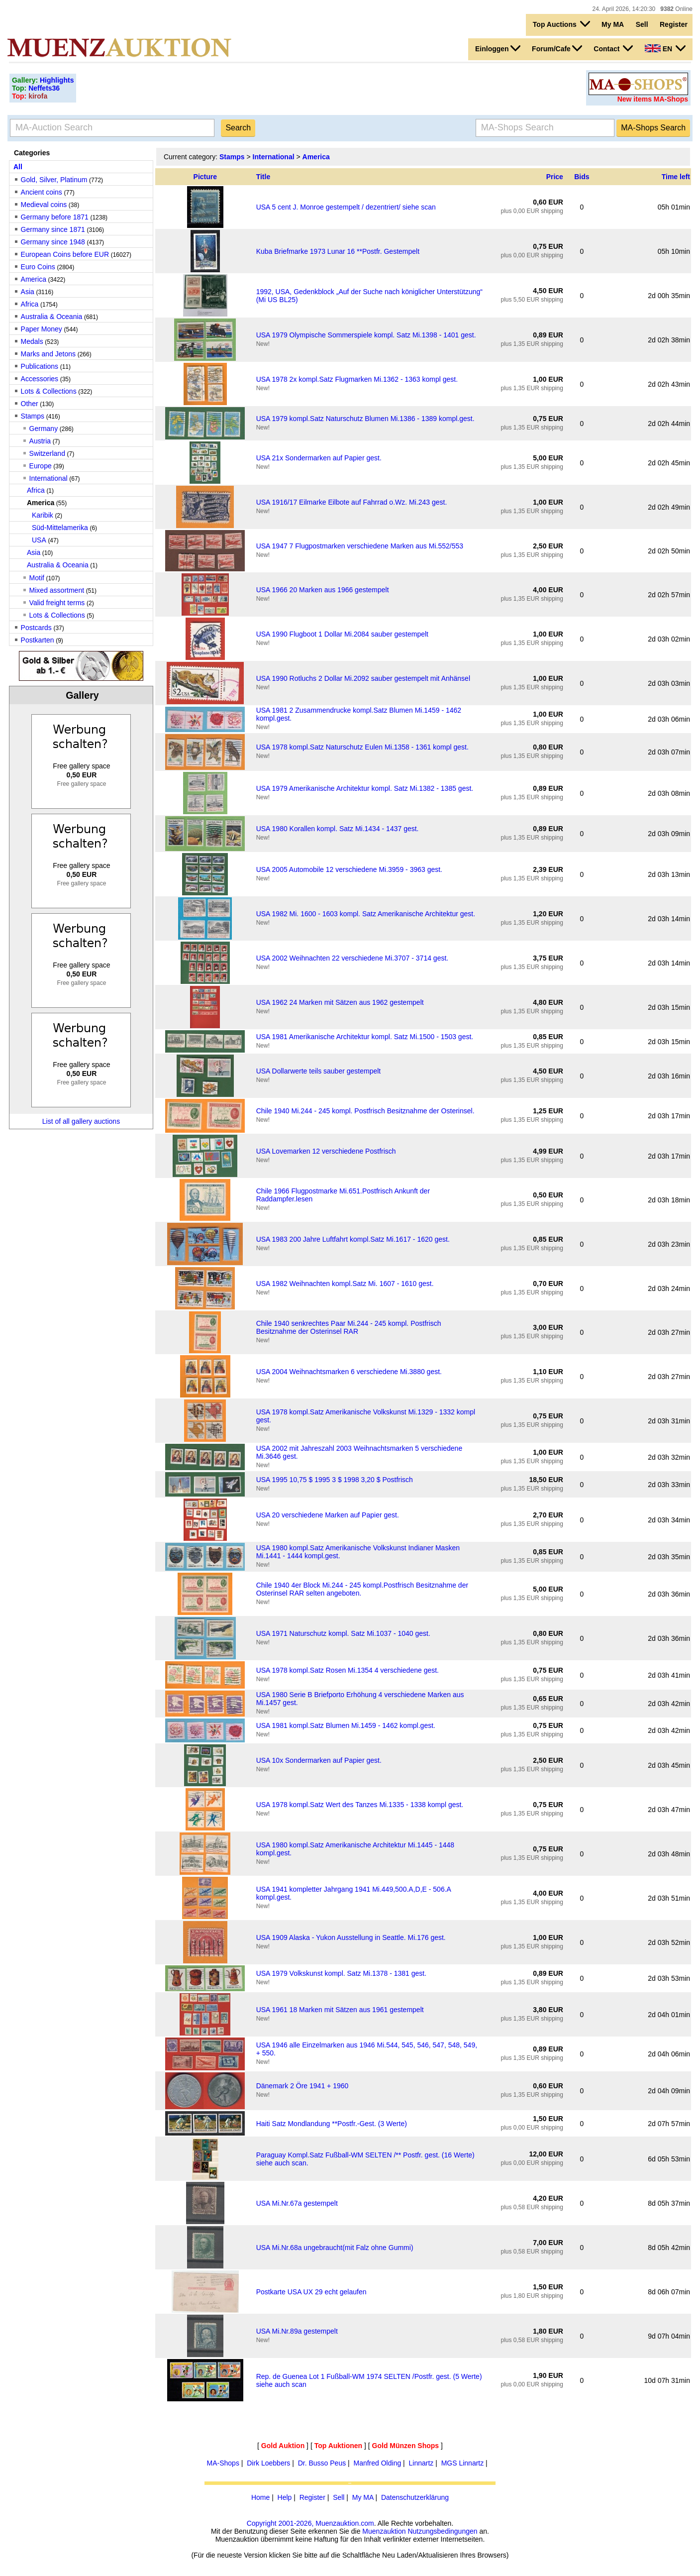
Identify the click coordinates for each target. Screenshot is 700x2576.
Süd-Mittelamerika (60, 528)
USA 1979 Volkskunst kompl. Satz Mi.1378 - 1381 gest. (341, 1973)
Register (674, 24)
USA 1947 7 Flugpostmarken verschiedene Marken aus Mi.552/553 (359, 546)
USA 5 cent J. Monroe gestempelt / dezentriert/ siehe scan (346, 207)
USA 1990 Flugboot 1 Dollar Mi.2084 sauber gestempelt (342, 634)
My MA (612, 24)
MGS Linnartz (462, 2463)
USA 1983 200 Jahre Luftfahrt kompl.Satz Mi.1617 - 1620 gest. (353, 1239)
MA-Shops (223, 2463)
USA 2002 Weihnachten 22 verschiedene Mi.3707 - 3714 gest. (352, 958)
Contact (613, 48)
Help (285, 2497)
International (48, 478)
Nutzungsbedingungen (442, 2531)
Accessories (39, 379)
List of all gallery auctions (81, 1121)
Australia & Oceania (52, 317)
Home (260, 2497)
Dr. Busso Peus (322, 2463)
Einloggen (497, 48)
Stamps (32, 416)
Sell (642, 24)
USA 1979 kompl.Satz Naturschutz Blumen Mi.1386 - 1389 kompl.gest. (365, 419)
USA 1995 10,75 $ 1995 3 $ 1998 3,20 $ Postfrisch (334, 1480)
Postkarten (37, 640)
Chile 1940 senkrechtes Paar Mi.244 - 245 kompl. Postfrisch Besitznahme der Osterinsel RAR (348, 1327)
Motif (36, 578)
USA (39, 540)
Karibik (42, 515)
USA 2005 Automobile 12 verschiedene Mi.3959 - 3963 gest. (349, 869)
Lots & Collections (49, 391)
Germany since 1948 (53, 242)
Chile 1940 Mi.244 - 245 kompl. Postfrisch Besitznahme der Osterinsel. (365, 1111)
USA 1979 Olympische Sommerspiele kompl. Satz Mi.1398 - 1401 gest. (366, 335)
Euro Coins (38, 267)
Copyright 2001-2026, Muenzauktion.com (310, 2523)
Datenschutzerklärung (415, 2497)
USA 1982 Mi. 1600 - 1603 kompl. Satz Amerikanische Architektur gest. (365, 914)
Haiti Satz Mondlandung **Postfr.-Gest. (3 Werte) (331, 2124)
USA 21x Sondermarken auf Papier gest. (319, 458)
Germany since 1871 (53, 229)
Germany (43, 428)
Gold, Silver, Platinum (54, 180)
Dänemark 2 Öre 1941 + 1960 (302, 2086)
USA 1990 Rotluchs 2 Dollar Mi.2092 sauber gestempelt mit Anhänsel (363, 678)
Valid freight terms (57, 603)
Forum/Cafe (557, 48)
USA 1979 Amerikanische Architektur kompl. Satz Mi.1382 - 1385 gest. (365, 788)
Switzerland (47, 453)
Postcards (36, 628)
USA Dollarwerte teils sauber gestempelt (318, 1071)
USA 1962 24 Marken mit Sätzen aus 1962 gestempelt (340, 1002)
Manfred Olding (377, 2463)
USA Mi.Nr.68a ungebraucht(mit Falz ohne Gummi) (334, 2248)
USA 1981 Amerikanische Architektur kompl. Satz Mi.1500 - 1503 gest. (365, 1037)
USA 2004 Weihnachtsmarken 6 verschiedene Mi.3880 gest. (349, 1372)
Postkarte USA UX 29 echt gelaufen (311, 2292)
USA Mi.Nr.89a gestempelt (297, 2331)
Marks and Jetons (48, 354)
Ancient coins (41, 192)
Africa (30, 304)
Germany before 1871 (55, 217)
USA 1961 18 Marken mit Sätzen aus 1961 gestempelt (340, 2010)
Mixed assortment (56, 590)
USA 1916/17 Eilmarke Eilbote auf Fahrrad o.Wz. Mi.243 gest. (351, 502)
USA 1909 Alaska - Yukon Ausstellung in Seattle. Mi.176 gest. (351, 1937)
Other (29, 404)
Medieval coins (44, 205)
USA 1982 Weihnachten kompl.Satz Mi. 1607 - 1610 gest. (345, 1284)
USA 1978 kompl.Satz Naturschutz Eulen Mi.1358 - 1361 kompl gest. (362, 747)
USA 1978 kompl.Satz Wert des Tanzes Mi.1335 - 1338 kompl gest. (360, 1805)
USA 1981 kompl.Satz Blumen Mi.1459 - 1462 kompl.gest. (345, 1725)
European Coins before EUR (65, 254)
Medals (32, 341)
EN (665, 48)
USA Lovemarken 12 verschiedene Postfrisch (326, 1151)
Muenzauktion (383, 2531)
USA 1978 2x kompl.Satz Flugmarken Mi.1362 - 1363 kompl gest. (357, 379)
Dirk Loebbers (268, 2463)
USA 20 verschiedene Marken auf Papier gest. (327, 1515)
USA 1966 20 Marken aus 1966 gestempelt (322, 590)
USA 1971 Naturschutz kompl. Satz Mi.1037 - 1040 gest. (343, 1633)
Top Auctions (561, 24)
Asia (27, 292)
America (33, 279)
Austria (40, 441)
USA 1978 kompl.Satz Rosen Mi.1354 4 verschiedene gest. (347, 1670)
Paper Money (41, 329)
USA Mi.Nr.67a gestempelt (297, 2203)
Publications (40, 366)
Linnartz (421, 2463)
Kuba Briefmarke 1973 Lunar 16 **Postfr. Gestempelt (337, 251)
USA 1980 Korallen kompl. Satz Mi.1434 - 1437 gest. (337, 829)
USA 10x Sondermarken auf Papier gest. (319, 1760)
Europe (40, 466)
